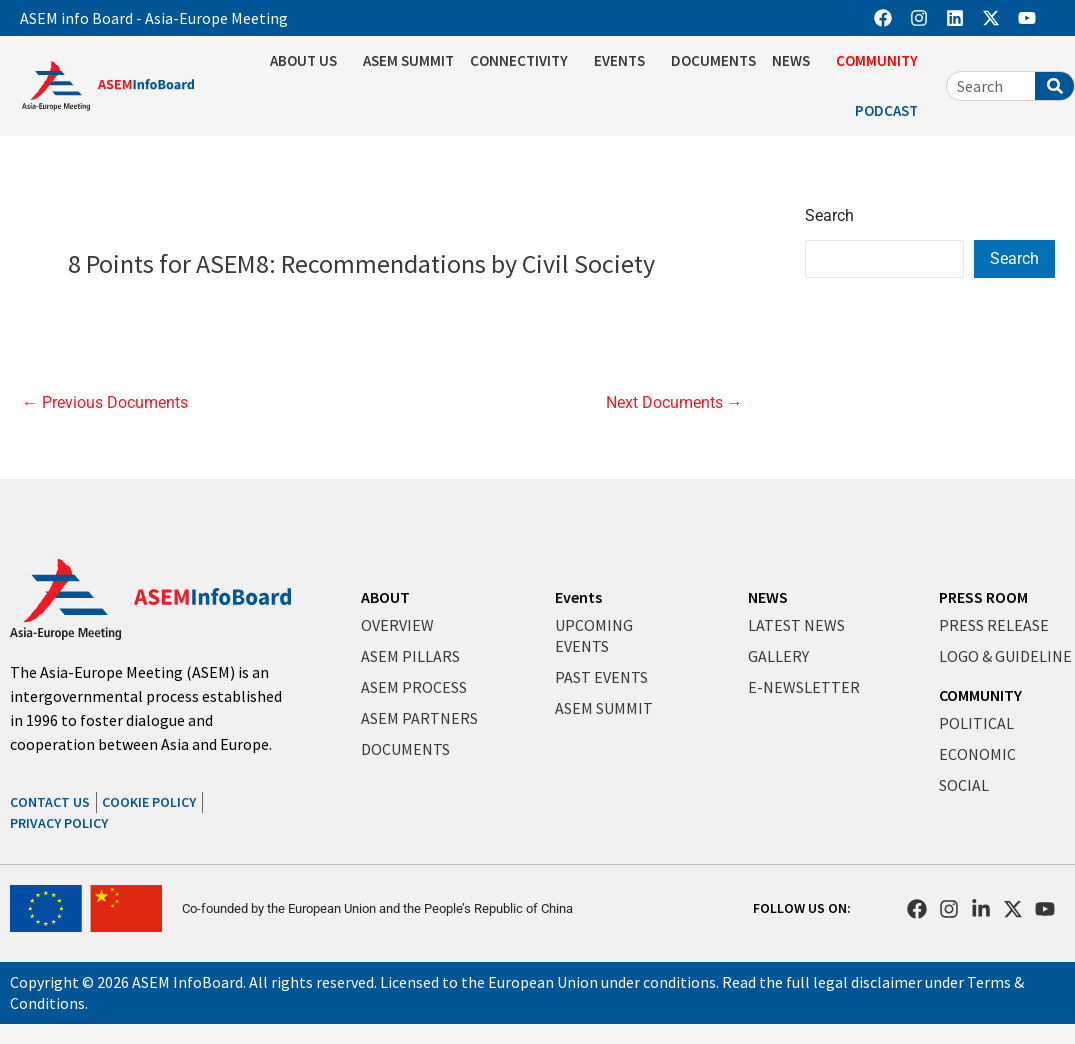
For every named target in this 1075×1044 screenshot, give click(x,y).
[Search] (1054, 86)
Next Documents (674, 403)
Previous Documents (105, 403)
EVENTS (624, 61)
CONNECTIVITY (524, 61)
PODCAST (891, 111)
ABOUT (385, 597)
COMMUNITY (882, 61)
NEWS (796, 61)
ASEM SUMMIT (408, 60)
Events (578, 597)
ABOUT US (308, 61)
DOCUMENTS (713, 60)
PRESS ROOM (983, 597)
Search (829, 215)
